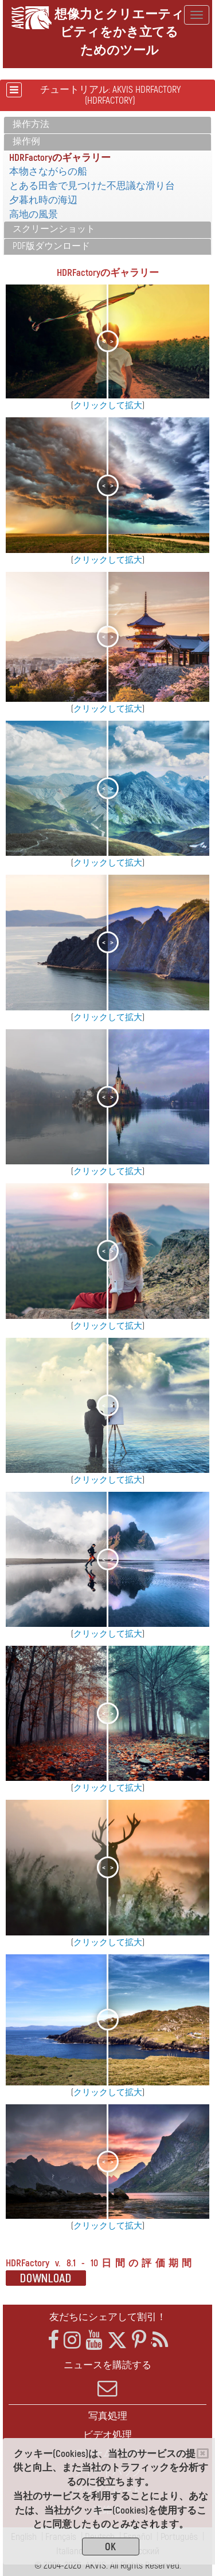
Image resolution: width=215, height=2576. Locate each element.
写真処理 (107, 2416)
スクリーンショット (54, 229)
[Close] (203, 2453)
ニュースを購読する (107, 2378)
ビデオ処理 (107, 2435)
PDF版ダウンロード (51, 246)
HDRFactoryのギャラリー (60, 158)
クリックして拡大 (107, 405)
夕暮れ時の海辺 (43, 200)
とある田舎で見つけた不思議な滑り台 (92, 186)
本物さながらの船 (48, 171)
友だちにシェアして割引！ (107, 2317)
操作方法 (31, 124)
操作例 (26, 141)
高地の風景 (33, 214)
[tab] (107, 125)
